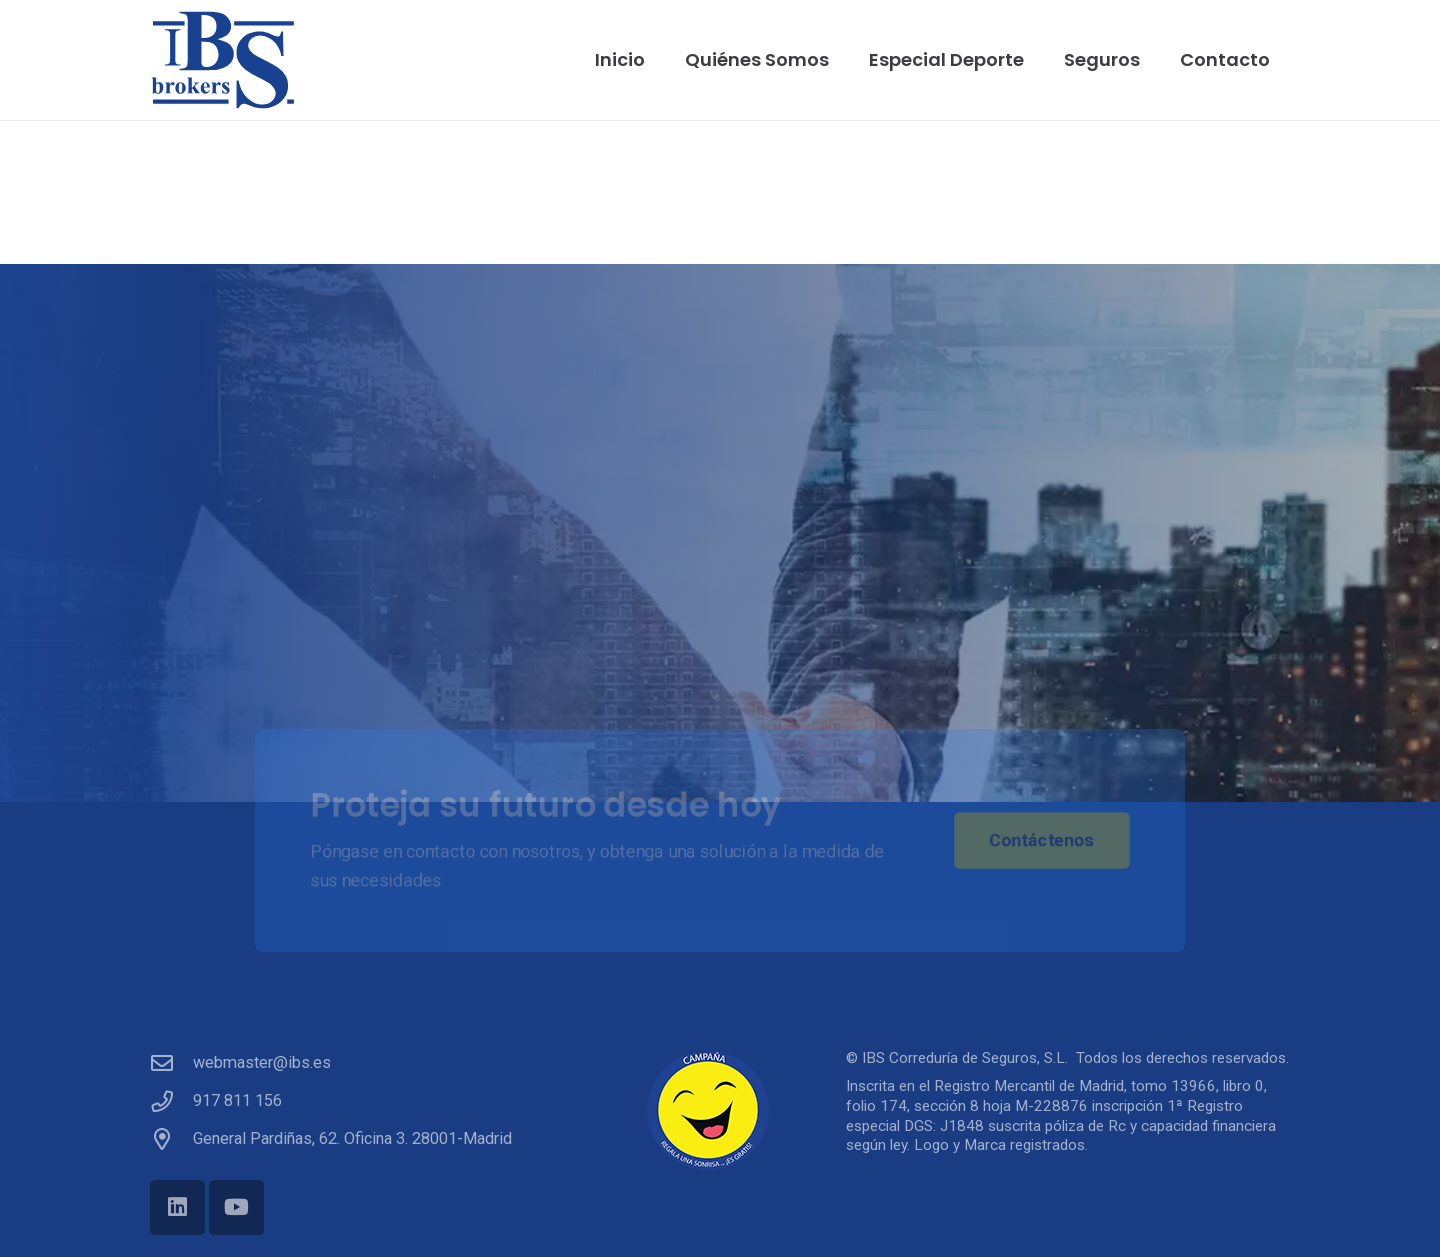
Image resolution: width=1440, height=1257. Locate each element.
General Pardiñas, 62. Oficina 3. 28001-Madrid (352, 1138)
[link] (896, 1210)
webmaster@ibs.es (262, 1062)
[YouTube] (236, 1207)
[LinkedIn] (177, 1207)
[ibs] (223, 60)
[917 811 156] (171, 1102)
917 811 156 (237, 1100)
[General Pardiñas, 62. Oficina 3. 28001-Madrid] (171, 1140)
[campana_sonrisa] (719, 1110)
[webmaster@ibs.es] (171, 1064)
